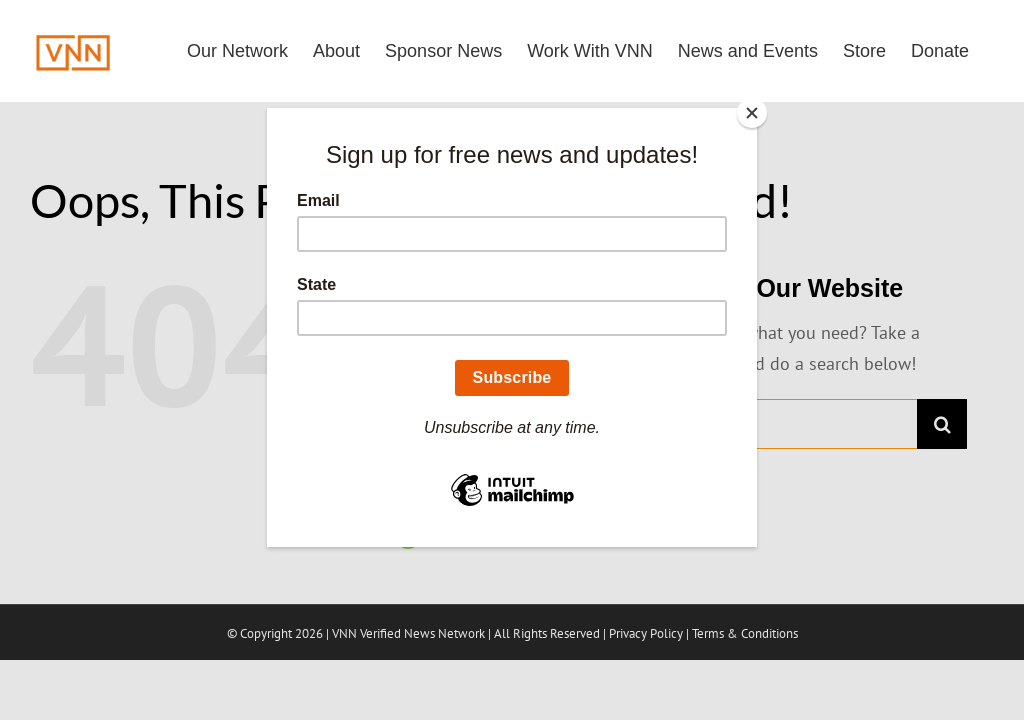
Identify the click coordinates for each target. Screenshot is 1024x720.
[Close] (752, 113)
